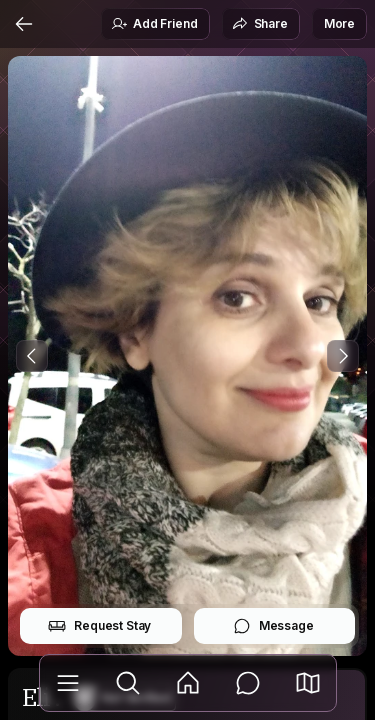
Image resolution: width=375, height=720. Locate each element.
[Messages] (248, 683)
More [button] (339, 23)
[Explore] (128, 683)
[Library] (68, 683)
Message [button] (273, 626)
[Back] (24, 24)
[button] (308, 683)
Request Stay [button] (99, 626)
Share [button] (260, 24)
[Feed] (188, 683)
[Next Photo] (343, 356)
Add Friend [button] (154, 24)
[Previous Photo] (32, 356)
